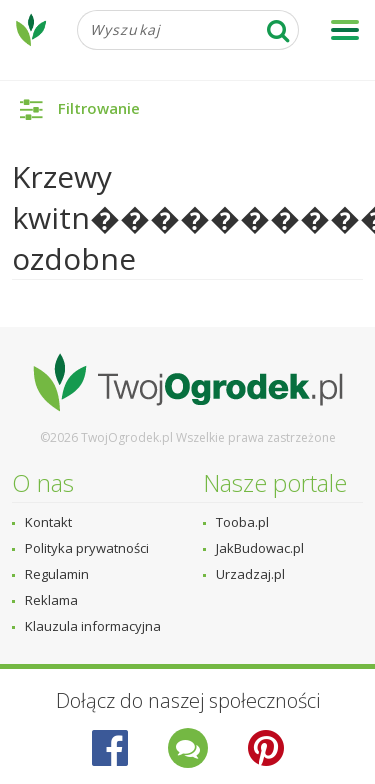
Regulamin (57, 574)
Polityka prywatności (87, 548)
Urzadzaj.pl (250, 574)
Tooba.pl (242, 522)
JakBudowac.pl (260, 548)
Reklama (51, 600)
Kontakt (48, 522)
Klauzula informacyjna (93, 626)
